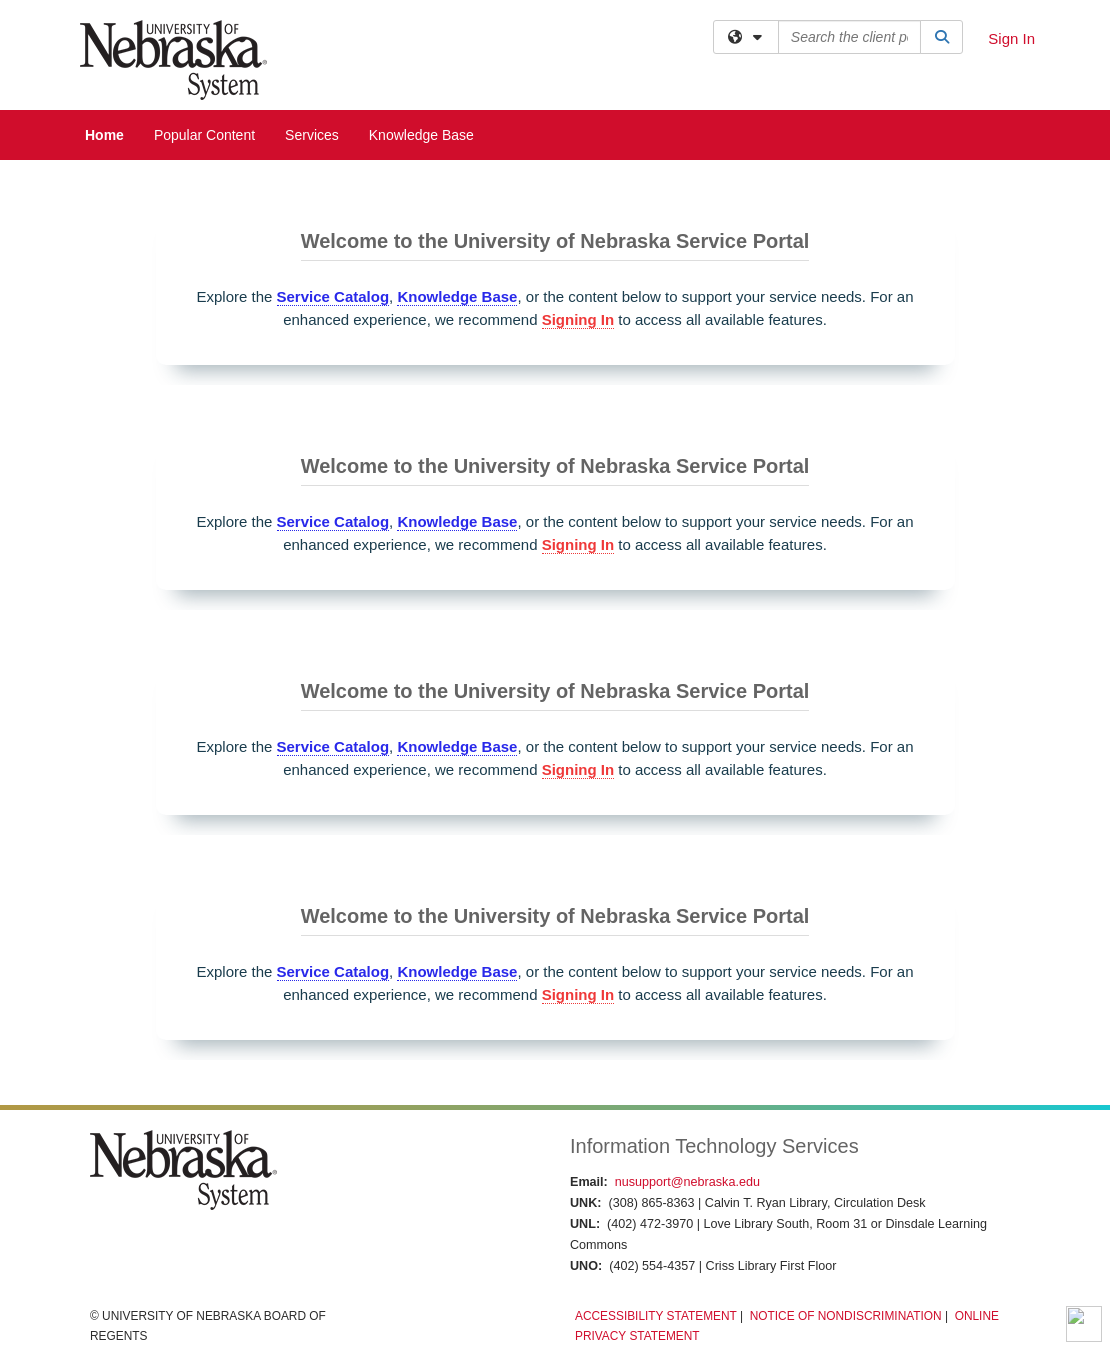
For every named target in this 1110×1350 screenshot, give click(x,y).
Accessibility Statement (656, 1316)
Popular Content (204, 135)
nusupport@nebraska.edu (687, 1182)
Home (104, 135)
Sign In (1011, 38)
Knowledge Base (421, 135)
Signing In (578, 319)
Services (312, 135)
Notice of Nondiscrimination (846, 1316)
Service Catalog (333, 296)
